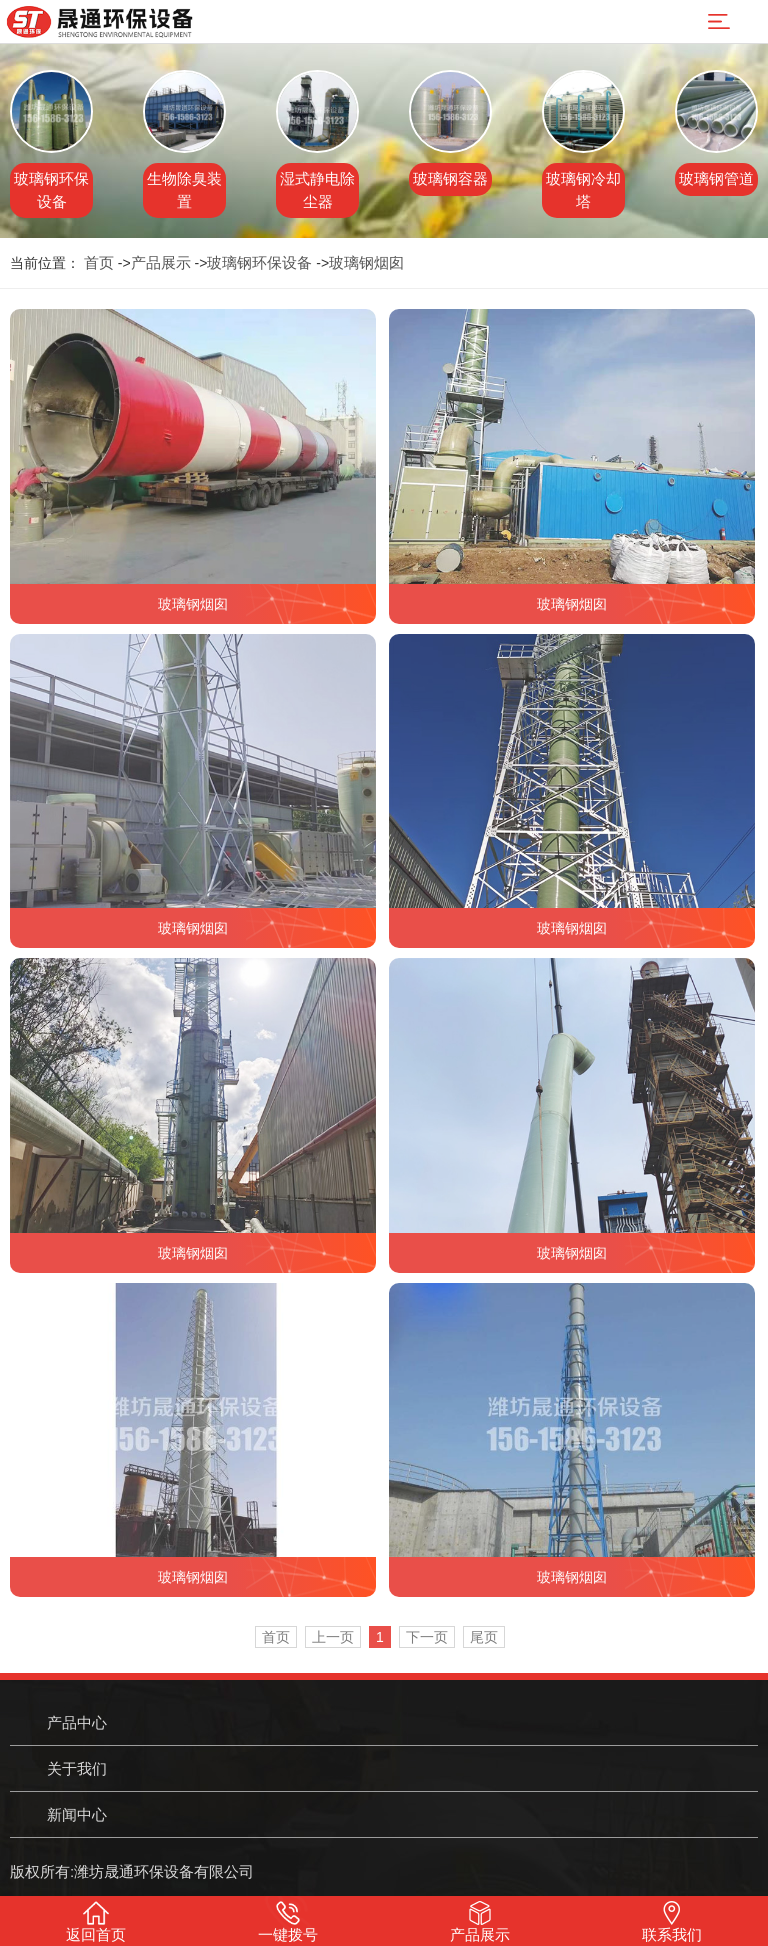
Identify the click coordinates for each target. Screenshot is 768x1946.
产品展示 (161, 262)
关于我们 (77, 1768)
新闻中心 (77, 1814)
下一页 (427, 1637)
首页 (99, 262)
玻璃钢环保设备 (259, 262)
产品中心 (77, 1722)
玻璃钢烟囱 (366, 262)
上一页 (333, 1637)
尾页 (484, 1637)
